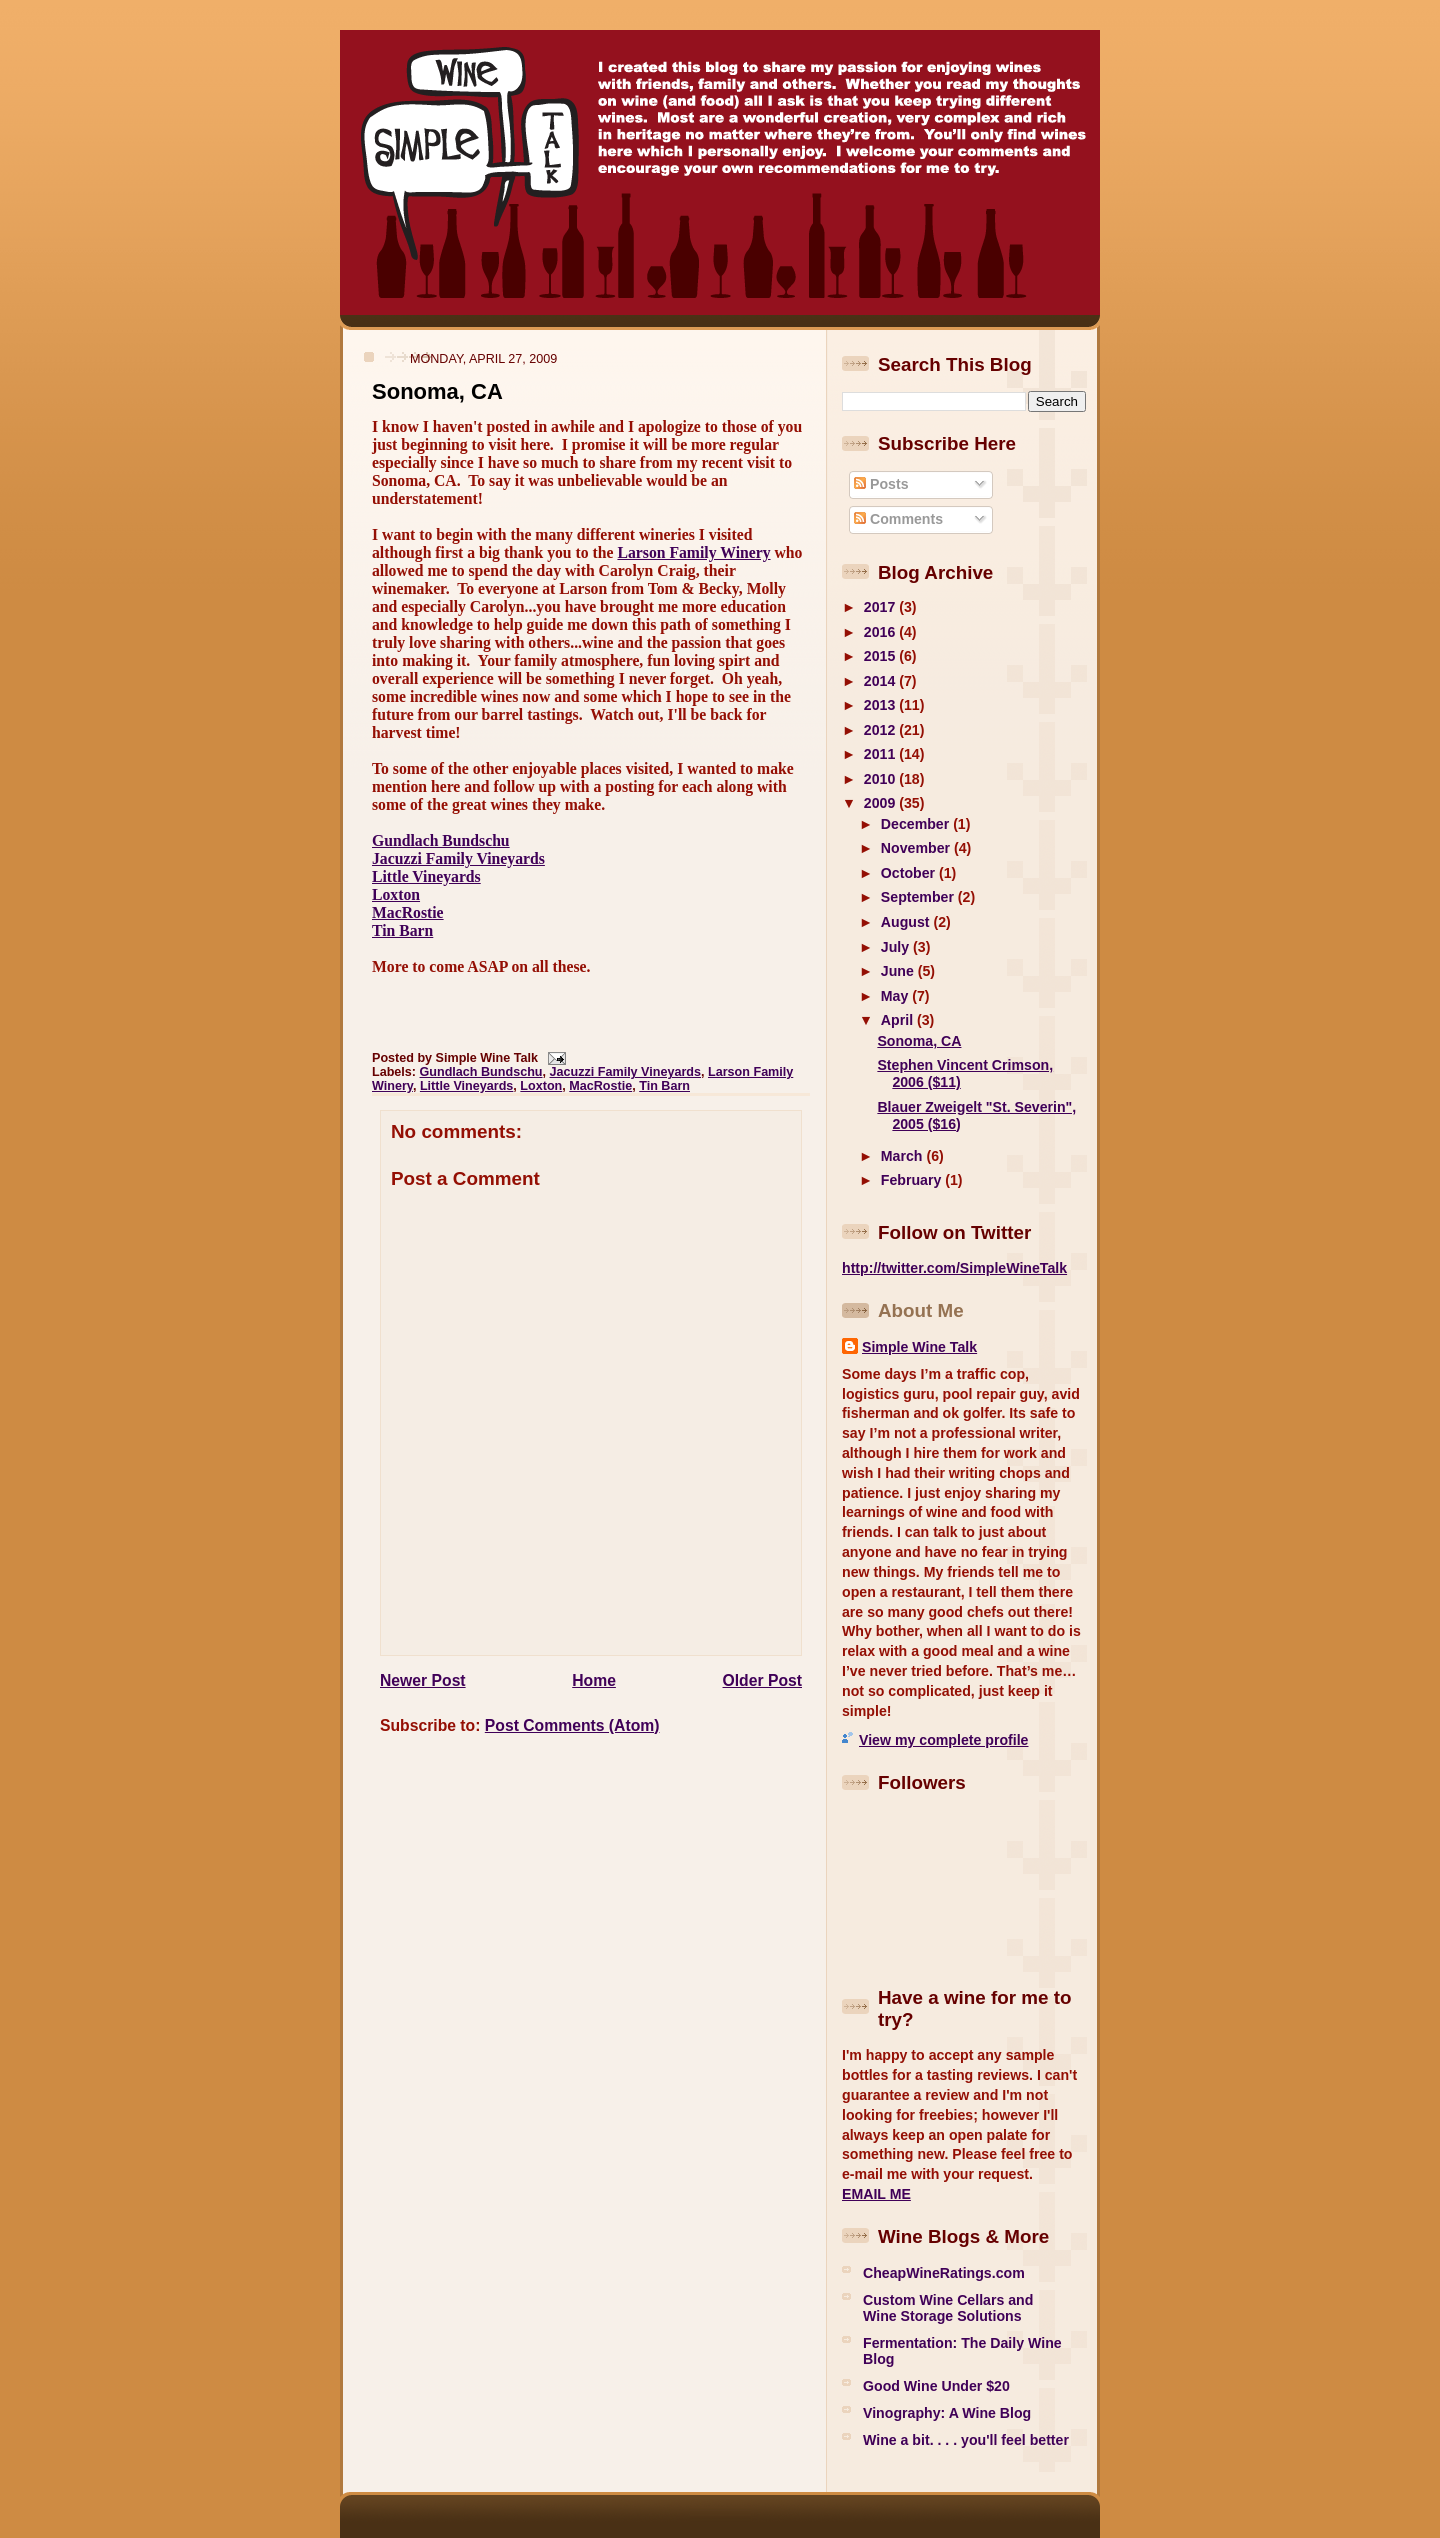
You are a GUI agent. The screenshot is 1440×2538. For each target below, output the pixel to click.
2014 (881, 681)
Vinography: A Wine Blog (947, 2413)
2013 (881, 705)
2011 (881, 754)
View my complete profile (943, 1740)
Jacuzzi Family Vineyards (458, 858)
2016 (881, 632)
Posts (881, 484)
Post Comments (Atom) (572, 1725)
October (910, 873)
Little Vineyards (426, 876)
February (913, 1180)
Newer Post (423, 1680)
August (907, 922)
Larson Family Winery (693, 552)
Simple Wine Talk (919, 1347)
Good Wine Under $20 (936, 2386)
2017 (881, 607)
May (896, 996)
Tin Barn (402, 930)
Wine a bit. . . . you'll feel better (966, 2440)
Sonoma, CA (437, 391)
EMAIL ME (876, 2194)
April (899, 1020)
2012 (881, 730)
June (899, 971)
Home (594, 1680)
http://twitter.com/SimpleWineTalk (954, 1268)
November (917, 848)
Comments (898, 519)
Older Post (762, 1680)
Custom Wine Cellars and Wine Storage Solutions (948, 2308)
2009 (881, 803)
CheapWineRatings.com (944, 2273)
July (897, 947)
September (919, 897)
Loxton (396, 894)
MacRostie (408, 912)
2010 (881, 779)
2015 (881, 656)
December (917, 824)
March (904, 1156)
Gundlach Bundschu (441, 840)
